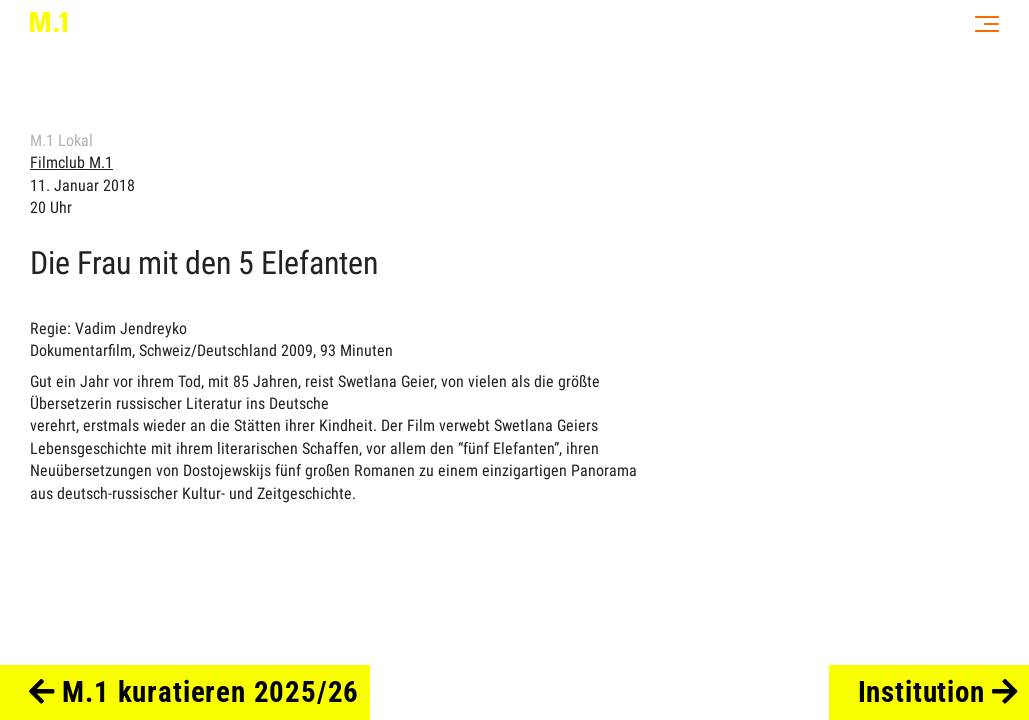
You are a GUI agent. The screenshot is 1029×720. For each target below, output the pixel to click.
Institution (938, 692)
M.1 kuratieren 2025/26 (194, 692)
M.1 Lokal (61, 140)
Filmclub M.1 (71, 162)
